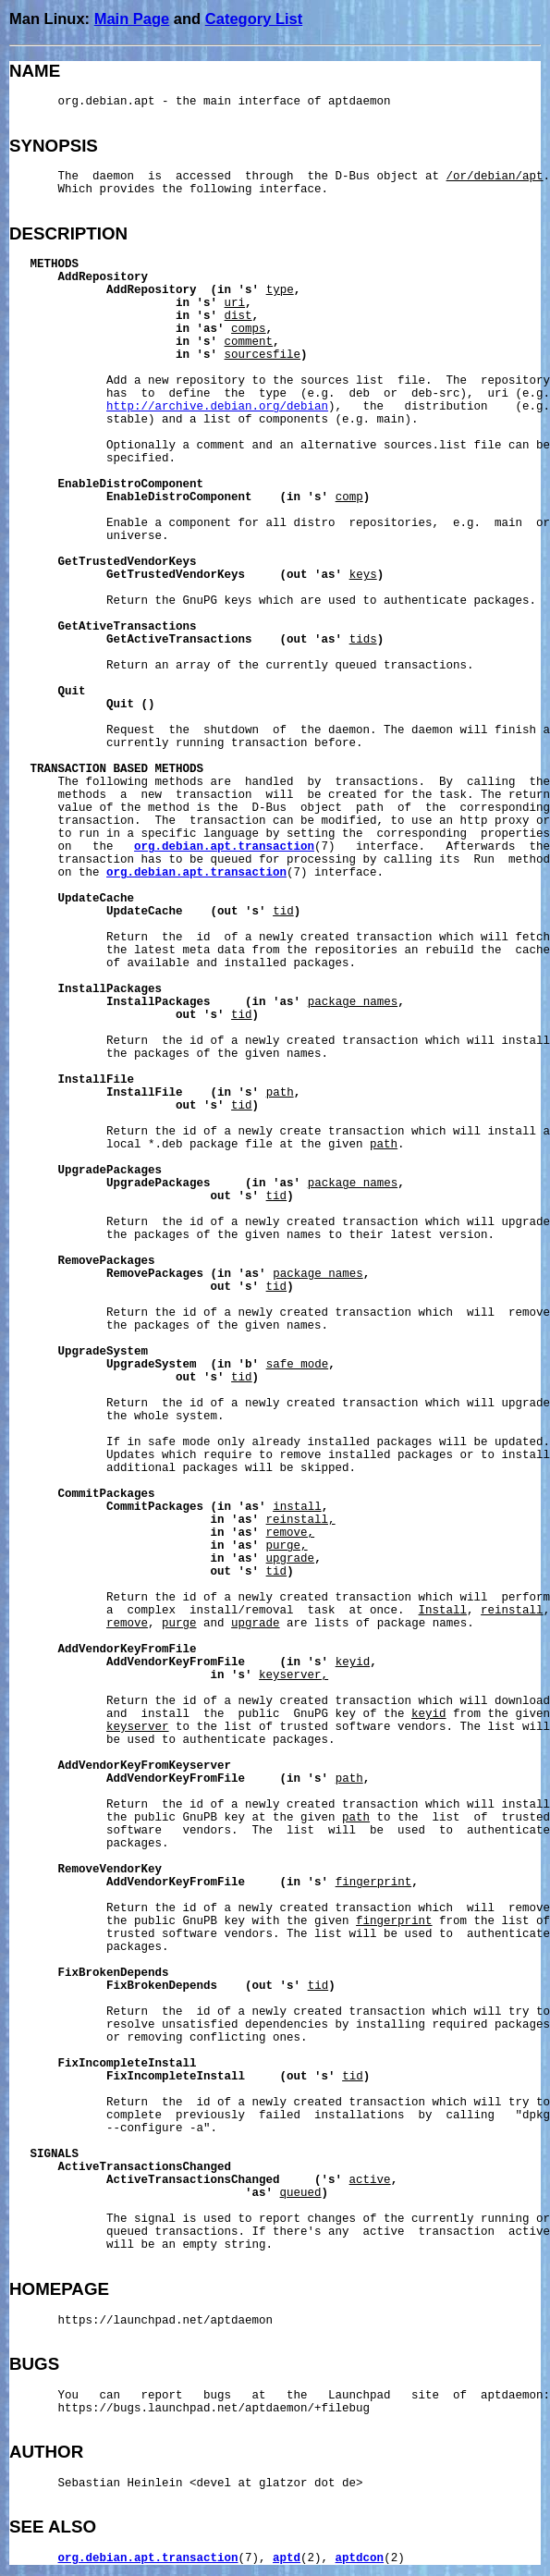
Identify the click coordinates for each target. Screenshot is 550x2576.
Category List (253, 18)
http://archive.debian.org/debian (217, 406)
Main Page (132, 18)
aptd (286, 2558)
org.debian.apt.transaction (224, 846)
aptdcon (360, 2558)
